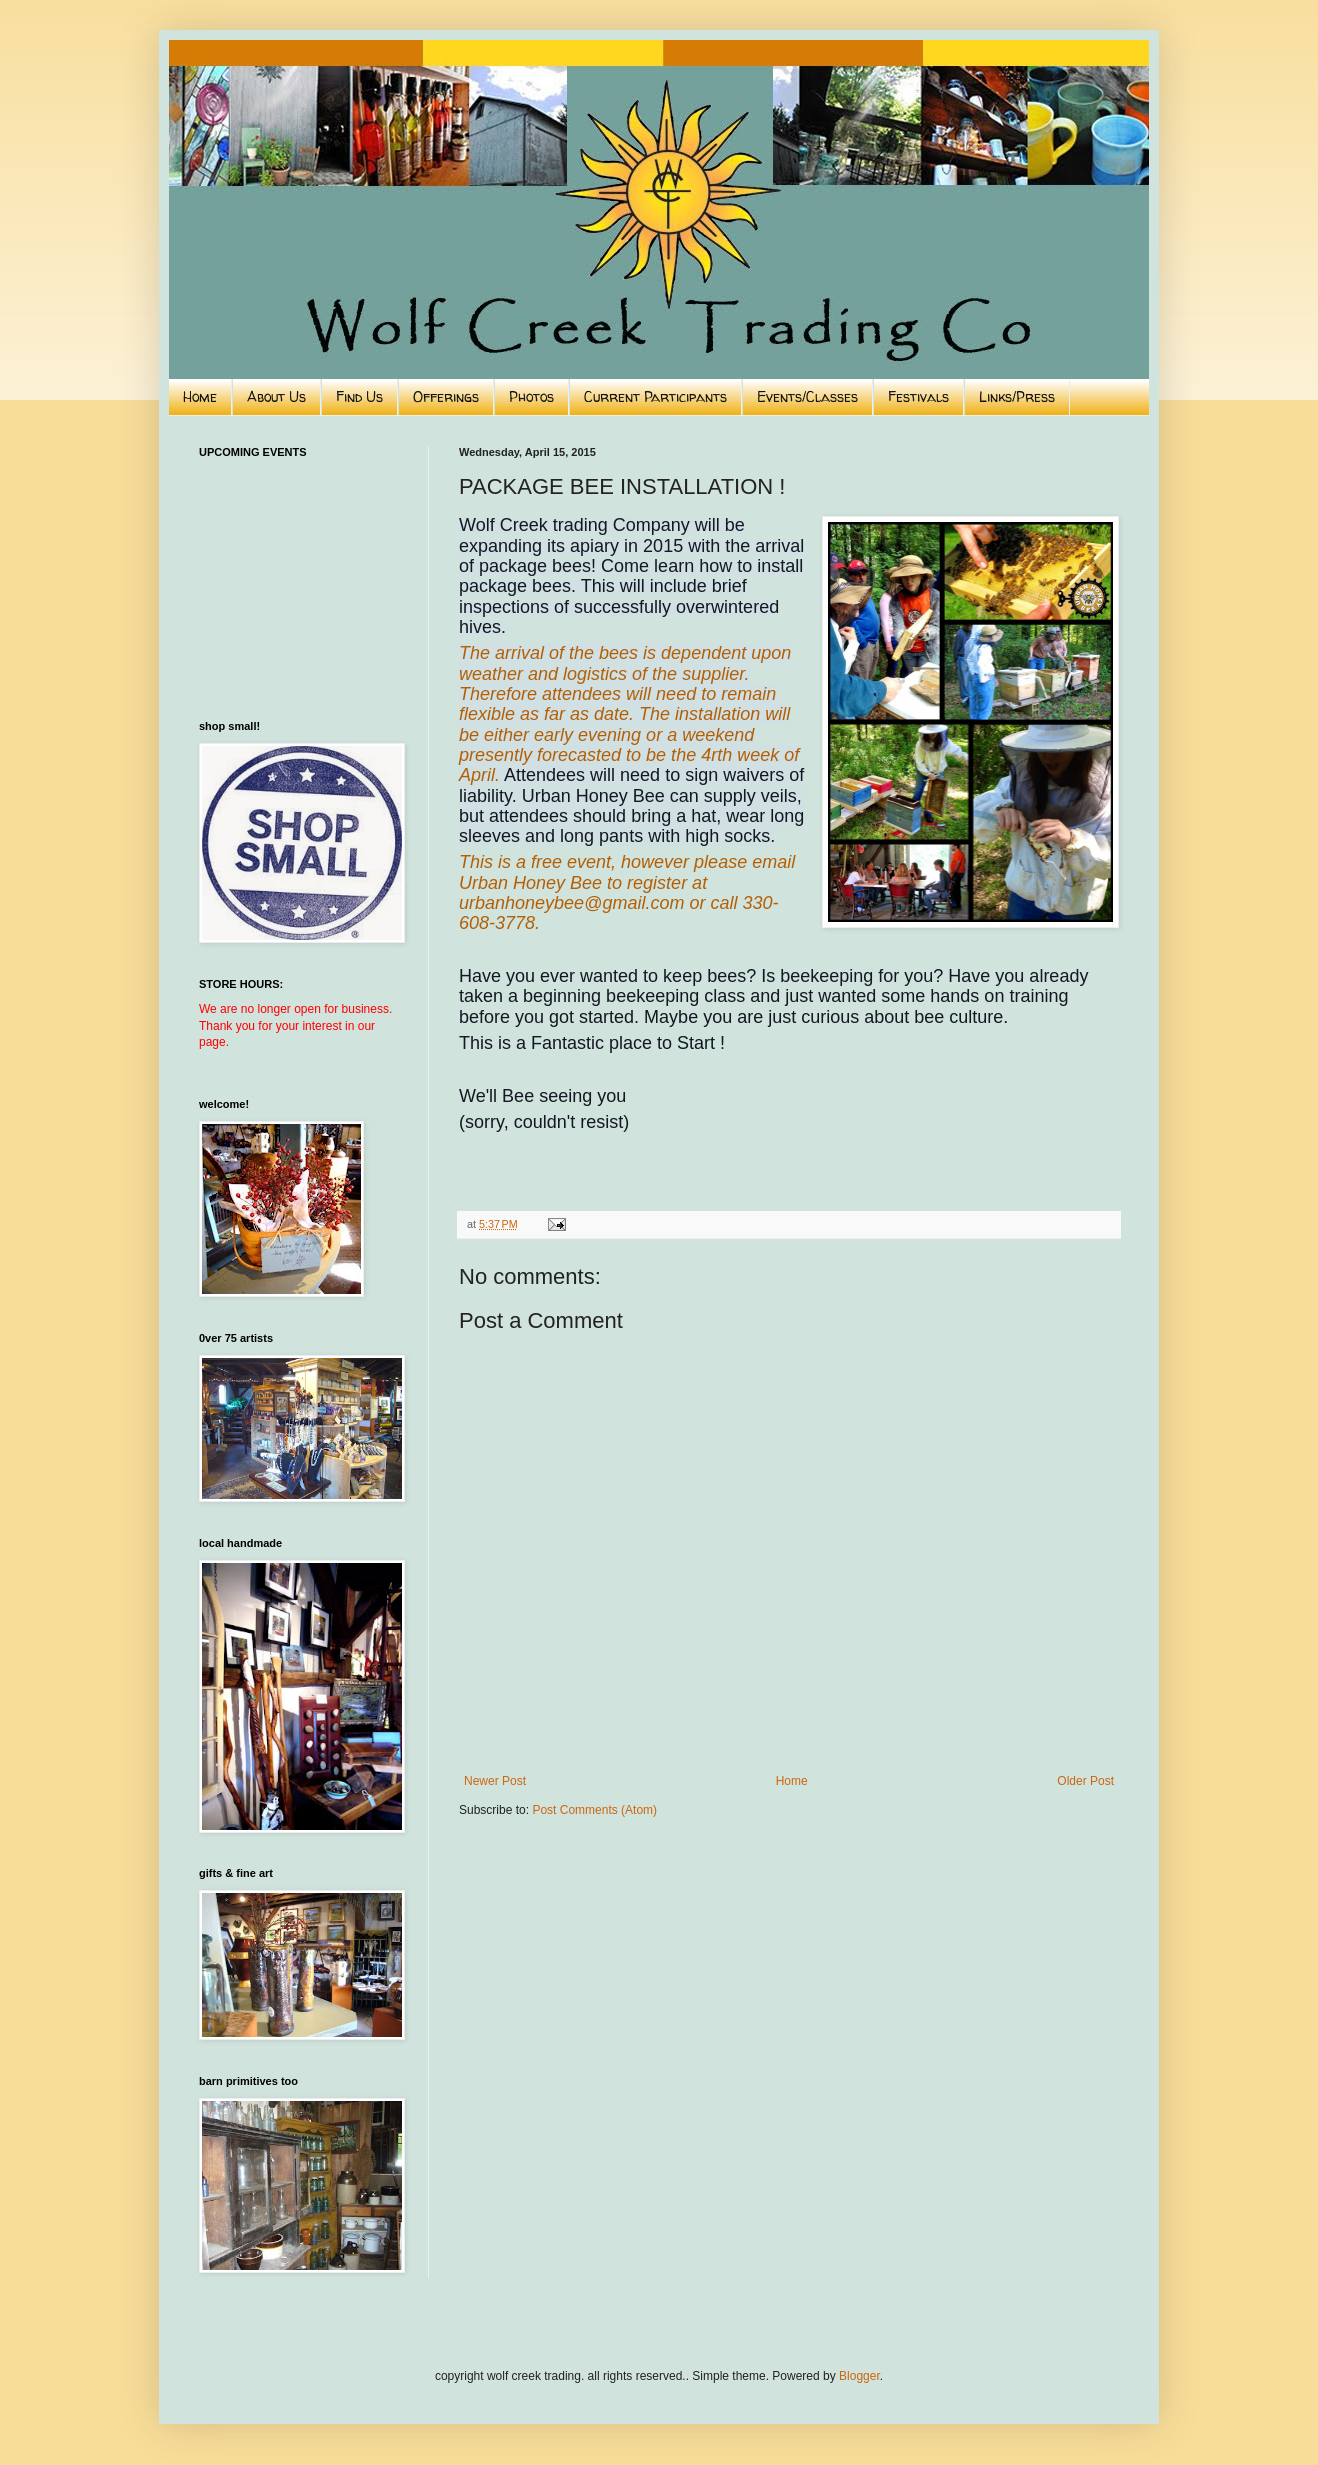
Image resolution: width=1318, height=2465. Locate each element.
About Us (276, 396)
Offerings (446, 396)
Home (200, 396)
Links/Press (1017, 396)
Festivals (918, 396)
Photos (531, 396)
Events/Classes (807, 396)
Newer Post (495, 1781)
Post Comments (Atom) (594, 1810)
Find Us (359, 396)
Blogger (859, 2376)
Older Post (1085, 1781)
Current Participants (655, 396)
